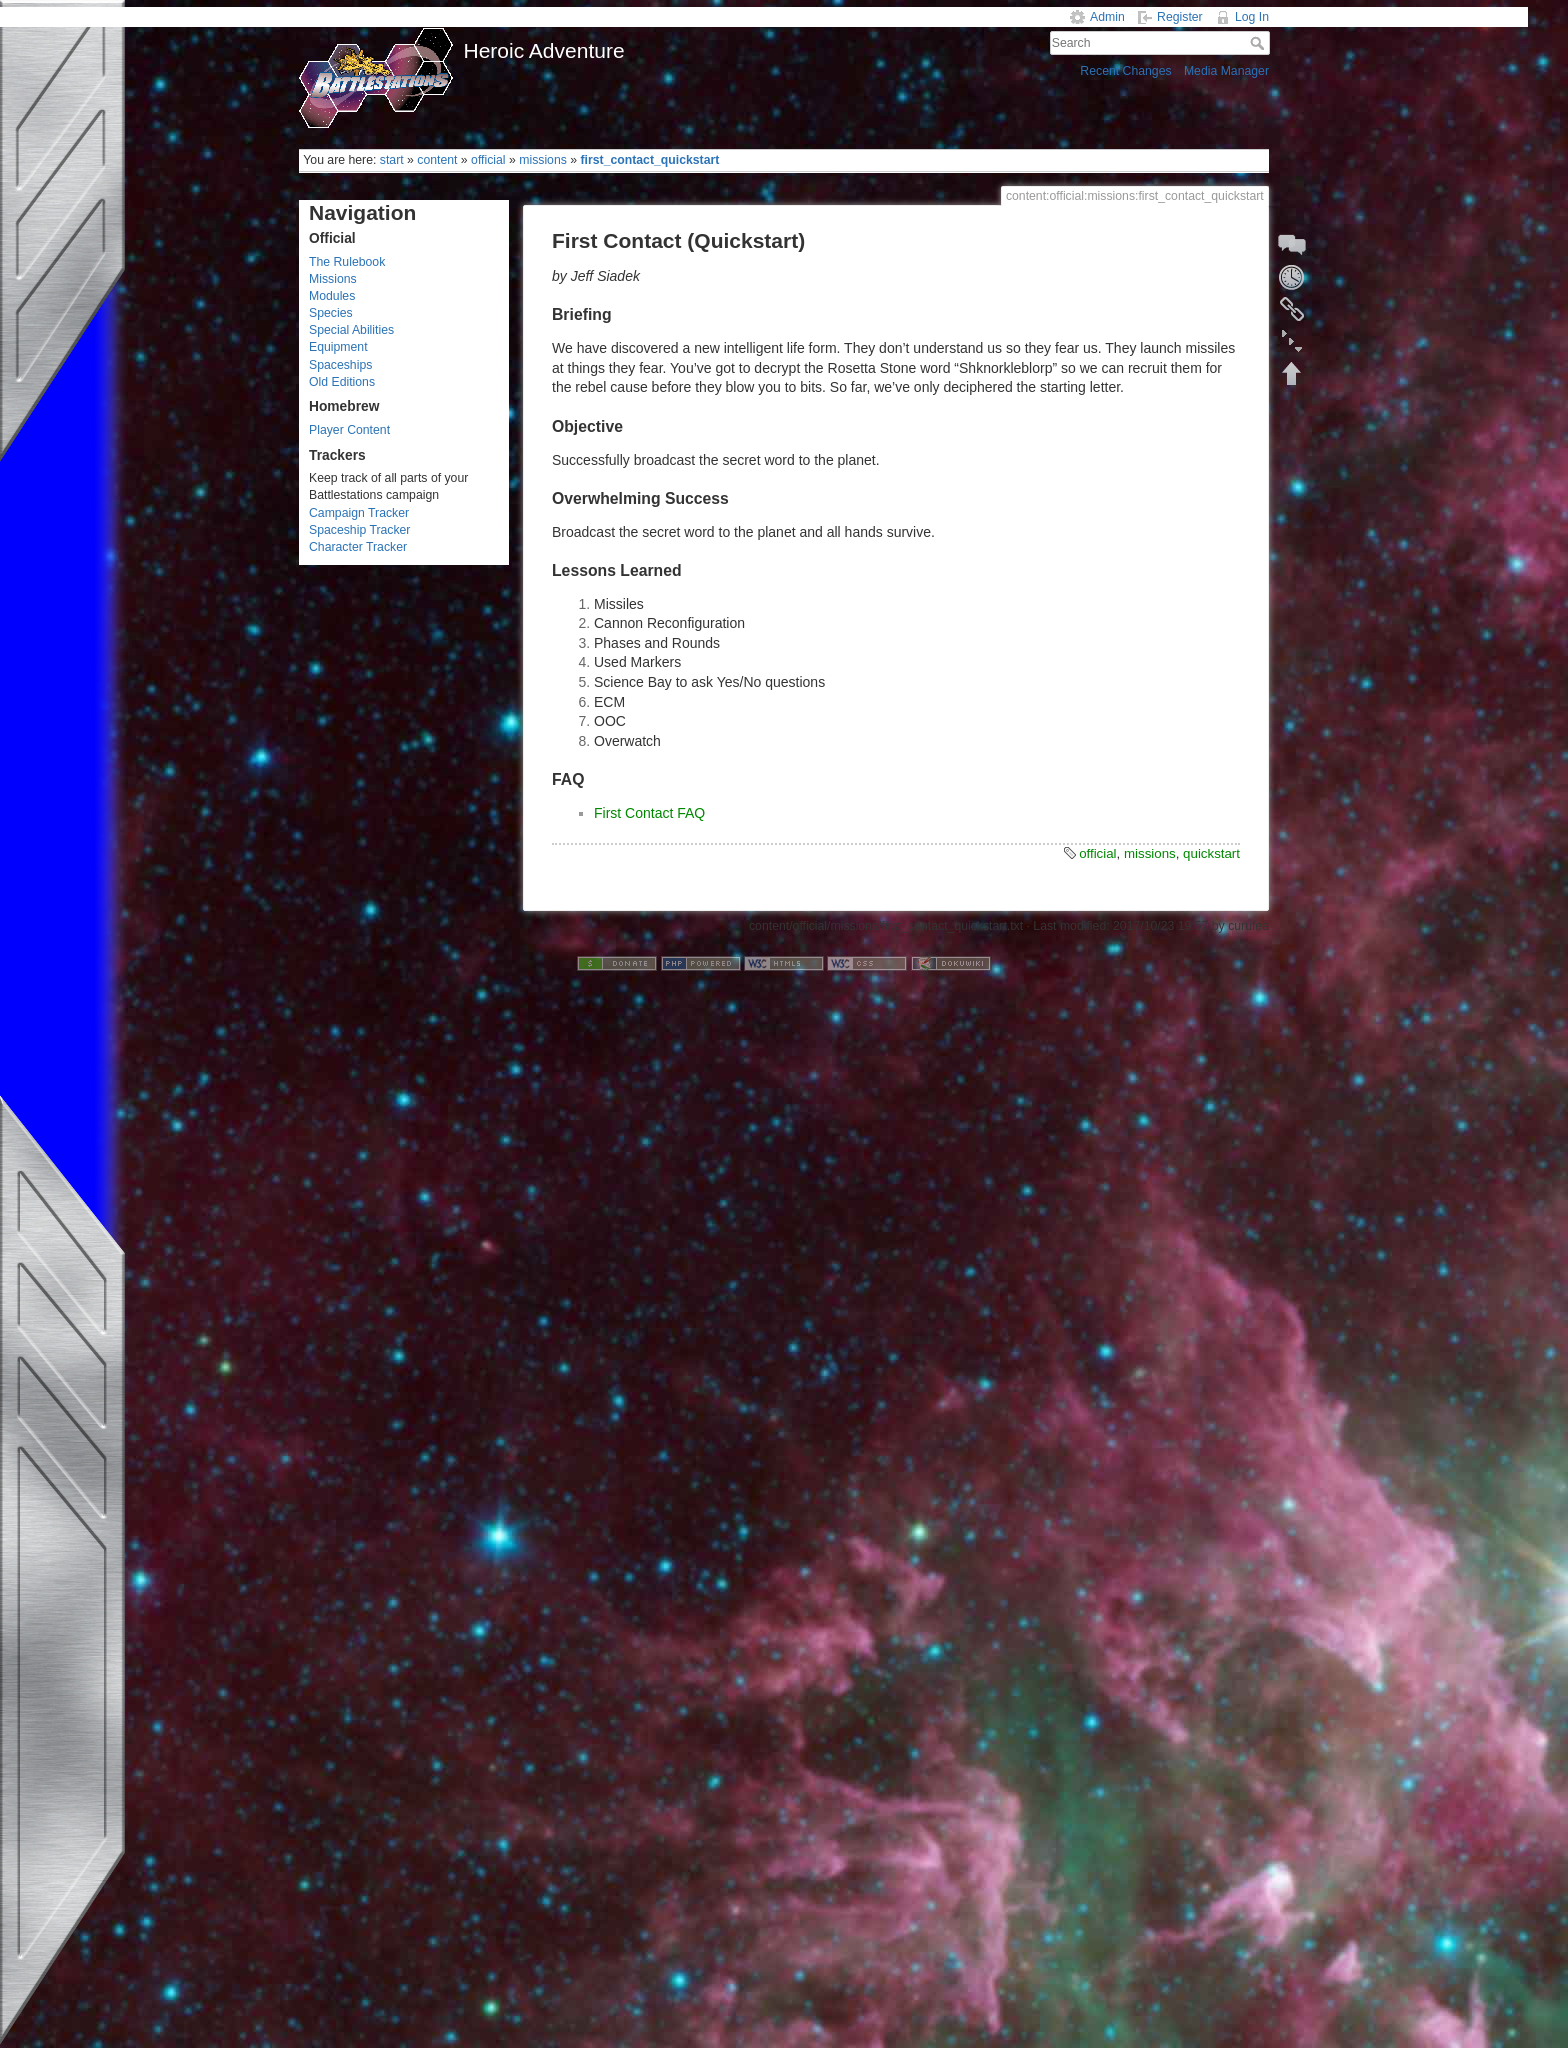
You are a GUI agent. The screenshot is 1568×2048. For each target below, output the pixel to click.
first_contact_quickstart (649, 160)
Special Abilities (351, 330)
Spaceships (340, 365)
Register (1180, 17)
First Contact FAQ (649, 813)
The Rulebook (347, 262)
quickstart (1211, 853)
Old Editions (342, 382)
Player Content (349, 430)
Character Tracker (358, 547)
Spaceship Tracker (359, 530)
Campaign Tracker (359, 513)
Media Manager (1226, 71)
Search (1259, 43)
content (437, 160)
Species (331, 313)
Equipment (338, 347)
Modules (332, 296)
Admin (1107, 17)
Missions (333, 279)
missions (543, 160)
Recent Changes (1125, 71)
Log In (1252, 17)
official (488, 160)
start (392, 160)
